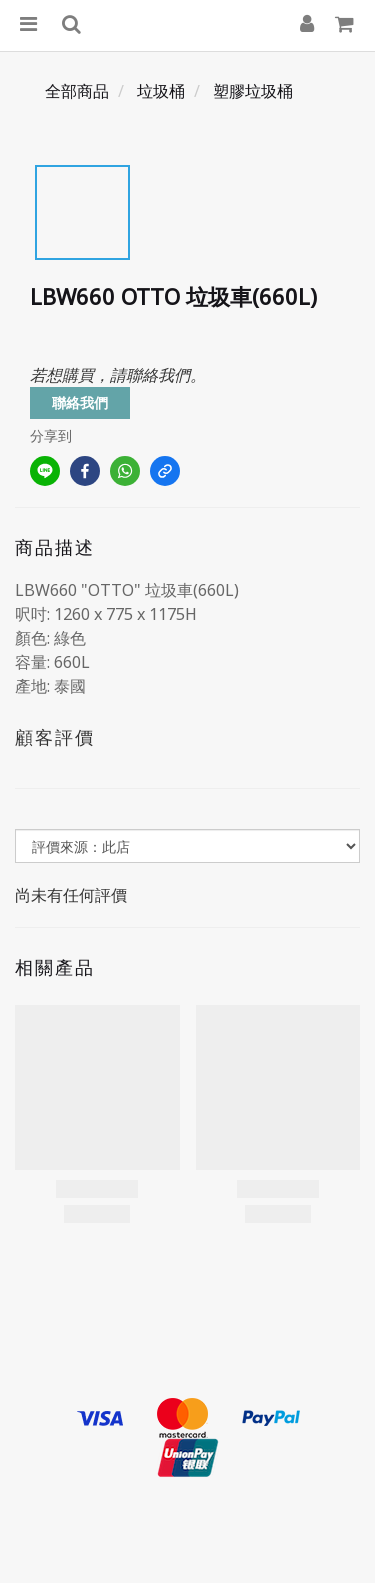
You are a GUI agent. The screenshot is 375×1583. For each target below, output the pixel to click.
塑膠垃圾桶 (253, 91)
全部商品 (77, 91)
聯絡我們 (80, 402)
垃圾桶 (161, 91)
